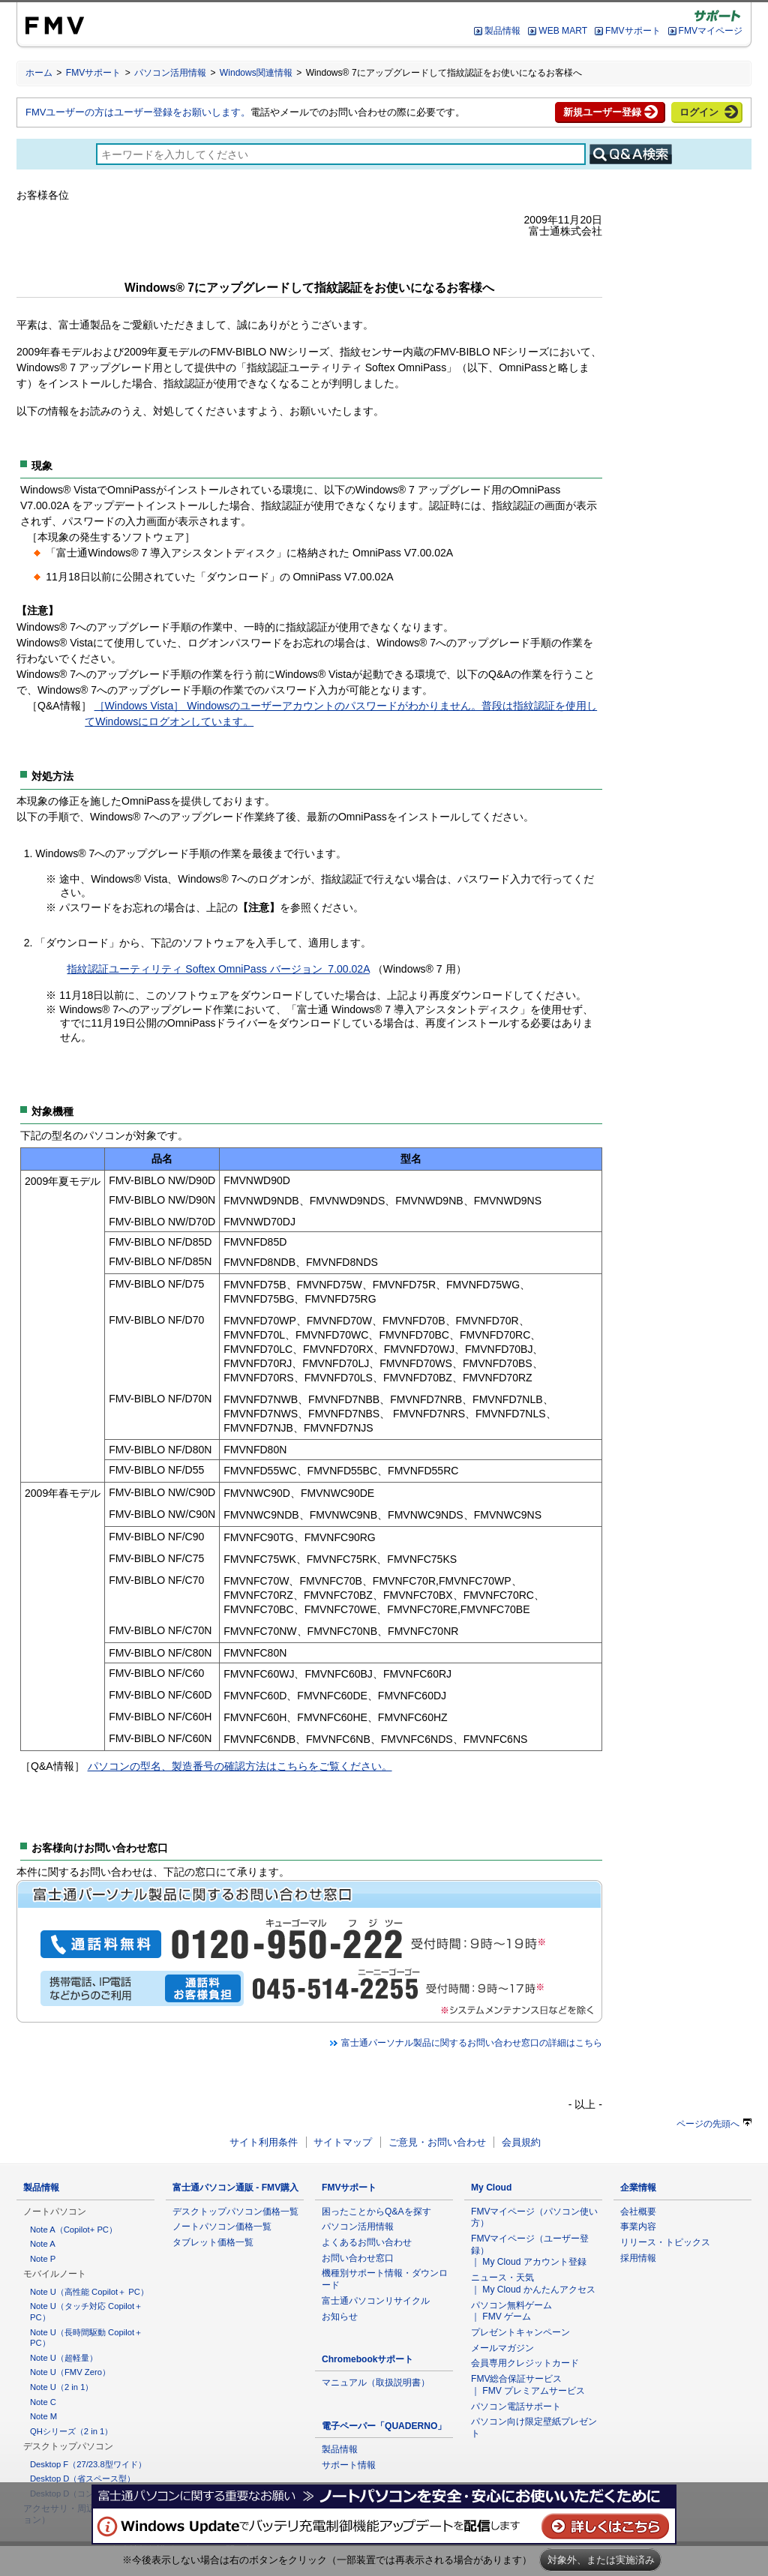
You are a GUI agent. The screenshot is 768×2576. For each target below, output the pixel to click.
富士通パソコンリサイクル (376, 2301)
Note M (43, 2416)
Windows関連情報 (256, 72)
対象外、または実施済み (601, 2560)
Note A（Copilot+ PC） (73, 2229)
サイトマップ (343, 2142)
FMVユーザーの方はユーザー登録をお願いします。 (138, 112)
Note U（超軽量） (64, 2357)
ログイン (699, 112)
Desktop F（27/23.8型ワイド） (88, 2464)
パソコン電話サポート (516, 2406)
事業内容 (638, 2226)
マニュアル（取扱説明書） (376, 2382)
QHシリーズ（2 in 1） (71, 2431)
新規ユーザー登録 (602, 112)
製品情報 (502, 30)
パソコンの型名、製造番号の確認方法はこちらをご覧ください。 (240, 1766)
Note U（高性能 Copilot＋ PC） (89, 2291)
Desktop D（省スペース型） (82, 2478)
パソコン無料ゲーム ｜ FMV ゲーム (511, 2311)
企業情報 (638, 2187)
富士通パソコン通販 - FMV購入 (235, 2187)
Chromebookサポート (368, 2359)
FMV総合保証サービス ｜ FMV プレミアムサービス (528, 2385)
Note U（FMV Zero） (70, 2372)
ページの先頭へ (714, 2124)
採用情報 (638, 2258)
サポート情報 (349, 2465)
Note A (43, 2243)
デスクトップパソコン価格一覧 (235, 2211)
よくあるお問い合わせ (367, 2242)
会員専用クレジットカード (525, 2363)
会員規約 (521, 2142)
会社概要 (638, 2211)
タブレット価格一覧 (213, 2242)
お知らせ (340, 2316)
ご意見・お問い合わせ (437, 2142)
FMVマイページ (710, 30)
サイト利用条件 (264, 2142)
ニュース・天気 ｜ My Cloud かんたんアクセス (533, 2283)
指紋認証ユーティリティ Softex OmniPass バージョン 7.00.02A (218, 969)
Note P (43, 2258)
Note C (43, 2402)
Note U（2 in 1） (61, 2387)
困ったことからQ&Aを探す (376, 2211)
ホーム (39, 72)
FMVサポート (632, 30)
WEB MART (562, 30)
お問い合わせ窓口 (358, 2258)
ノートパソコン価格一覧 (222, 2226)
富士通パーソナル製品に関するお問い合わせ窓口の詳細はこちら (466, 2043)
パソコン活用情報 (170, 72)
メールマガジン (502, 2348)
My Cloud (491, 2187)
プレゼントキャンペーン (520, 2332)
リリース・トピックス (665, 2242)
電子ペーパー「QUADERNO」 (384, 2426)
